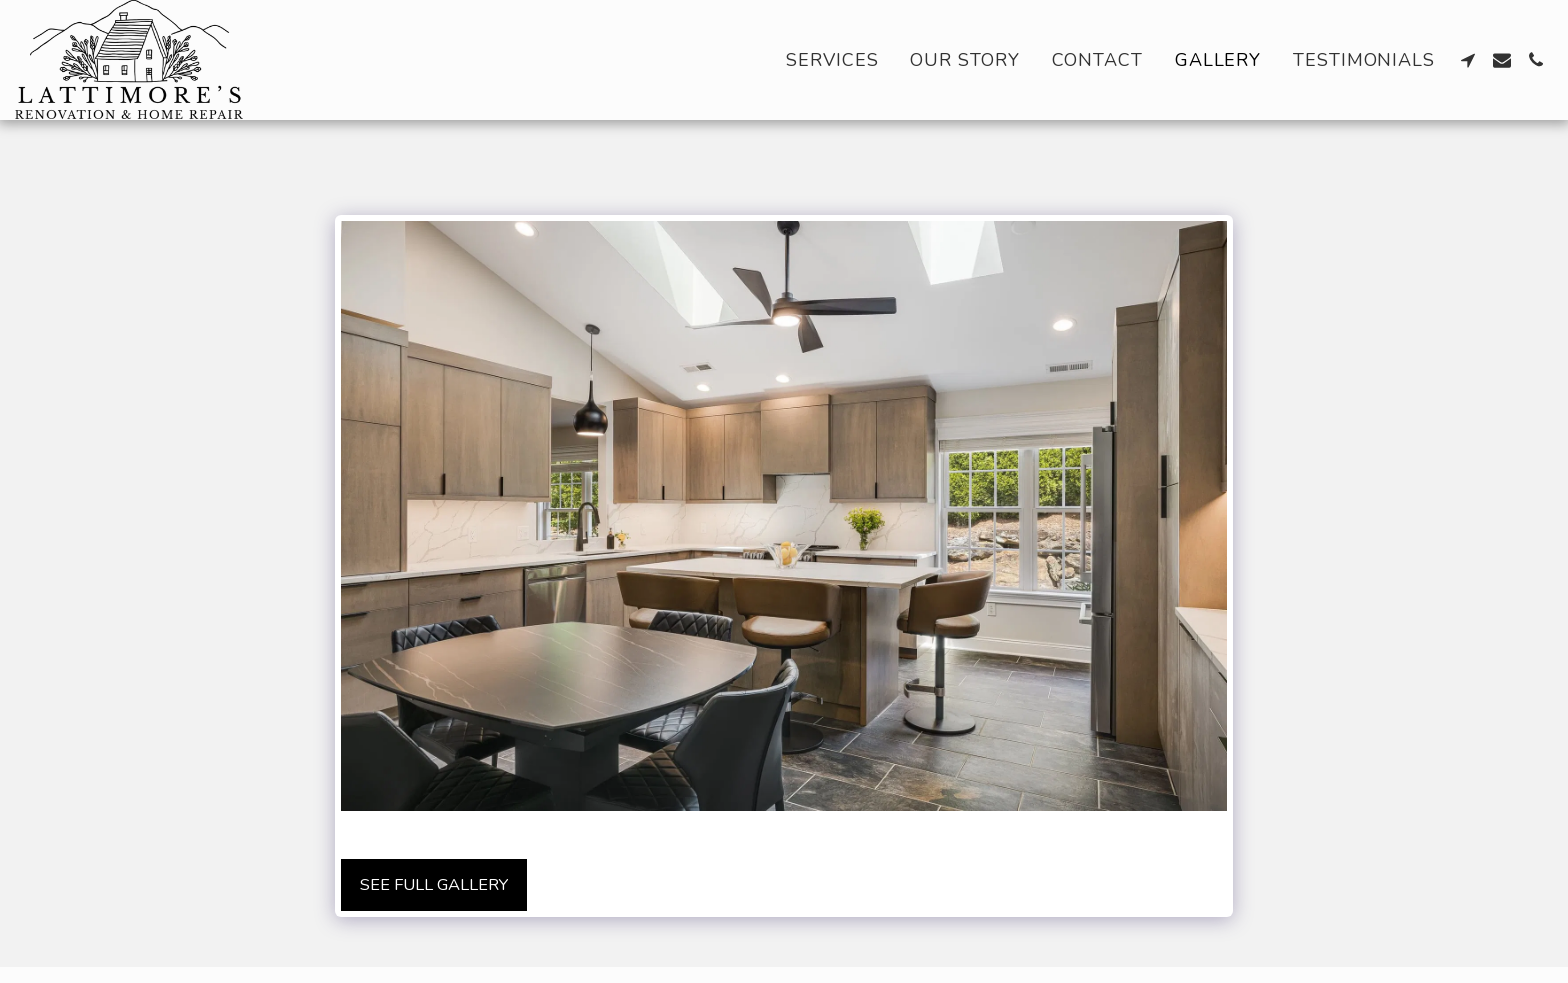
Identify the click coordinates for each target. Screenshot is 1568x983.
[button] (1468, 60)
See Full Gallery (434, 884)
